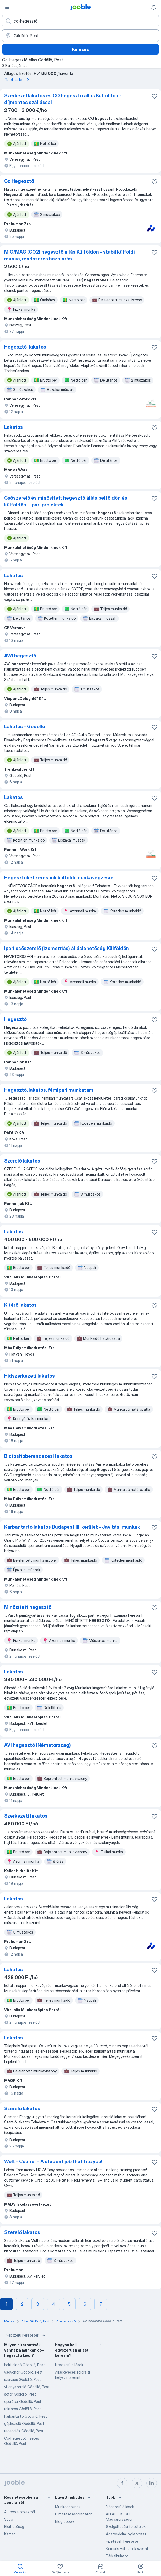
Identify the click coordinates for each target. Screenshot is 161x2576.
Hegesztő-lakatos (25, 347)
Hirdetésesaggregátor (73, 2514)
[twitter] (137, 2483)
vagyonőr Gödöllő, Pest (23, 2372)
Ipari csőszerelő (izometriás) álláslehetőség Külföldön (66, 948)
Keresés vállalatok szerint (127, 2548)
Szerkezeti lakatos (25, 1816)
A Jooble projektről (19, 2512)
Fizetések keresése (122, 2541)
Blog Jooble (64, 2521)
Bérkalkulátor (117, 2556)
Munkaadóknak (67, 2506)
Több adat (18, 80)
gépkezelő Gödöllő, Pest (24, 2423)
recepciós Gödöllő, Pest (24, 2431)
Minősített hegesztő (27, 1607)
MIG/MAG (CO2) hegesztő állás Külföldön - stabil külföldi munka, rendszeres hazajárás (69, 255)
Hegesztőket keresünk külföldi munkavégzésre (59, 877)
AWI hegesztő (20, 655)
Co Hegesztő (19, 181)
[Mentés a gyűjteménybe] (154, 96)
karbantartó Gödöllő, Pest (25, 2416)
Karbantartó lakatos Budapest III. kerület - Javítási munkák (72, 1527)
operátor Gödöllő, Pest (22, 2401)
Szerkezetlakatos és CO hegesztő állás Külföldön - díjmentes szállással (62, 99)
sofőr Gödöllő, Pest (20, 2394)
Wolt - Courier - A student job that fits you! (53, 2161)
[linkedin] (151, 2483)
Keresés (80, 49)
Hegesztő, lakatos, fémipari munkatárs (49, 1090)
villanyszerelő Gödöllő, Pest (27, 2387)
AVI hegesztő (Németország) (37, 1745)
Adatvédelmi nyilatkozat (126, 2534)
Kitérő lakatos (20, 1305)
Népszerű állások (69, 2365)
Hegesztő (15, 1019)
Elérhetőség (14, 2526)
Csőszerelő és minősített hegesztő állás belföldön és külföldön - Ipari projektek (65, 501)
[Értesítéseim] (153, 7)
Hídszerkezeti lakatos (29, 1376)
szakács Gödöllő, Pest (22, 2379)
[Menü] (7, 7)
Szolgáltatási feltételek (126, 2526)
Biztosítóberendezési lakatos (38, 1456)
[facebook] (122, 2483)
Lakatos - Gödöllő (24, 726)
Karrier (9, 2534)
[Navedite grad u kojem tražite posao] (80, 35)
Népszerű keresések (26, 2335)
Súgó (8, 2519)
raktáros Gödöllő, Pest (22, 2409)
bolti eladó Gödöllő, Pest (24, 2365)
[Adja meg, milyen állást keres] (80, 21)
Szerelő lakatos (22, 1161)
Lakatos (13, 427)
